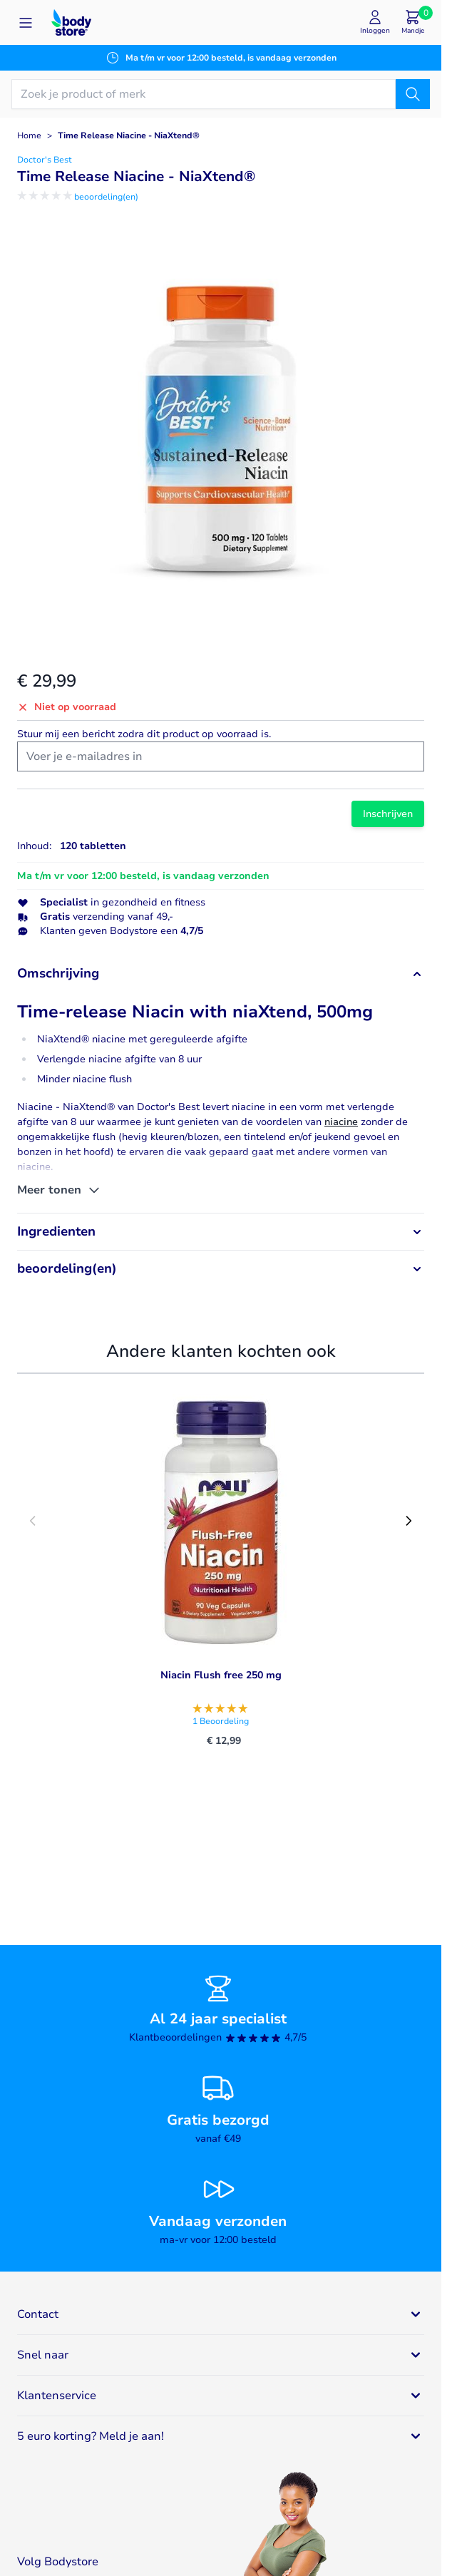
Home (29, 135)
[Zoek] (413, 94)
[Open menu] (25, 22)
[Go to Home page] (71, 22)
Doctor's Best (44, 159)
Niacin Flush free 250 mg (221, 1675)
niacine (341, 1122)
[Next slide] (408, 1520)
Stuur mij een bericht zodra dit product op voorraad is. (144, 734)
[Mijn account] (375, 22)
